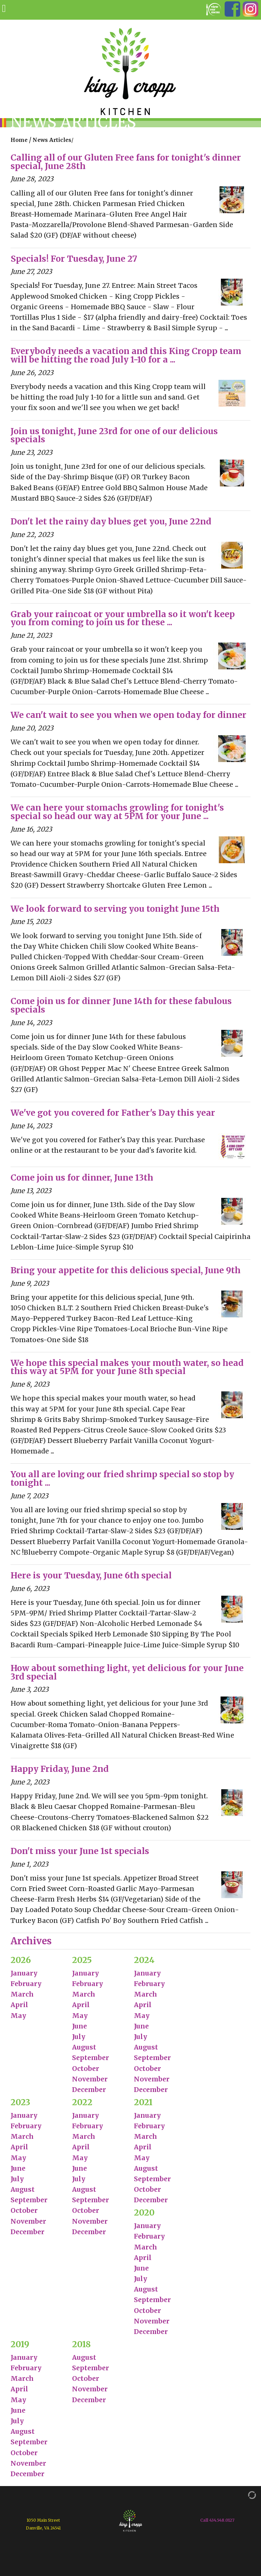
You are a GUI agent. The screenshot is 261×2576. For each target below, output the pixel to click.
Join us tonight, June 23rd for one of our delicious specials (114, 435)
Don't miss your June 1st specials (80, 1851)
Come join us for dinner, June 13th (82, 1177)
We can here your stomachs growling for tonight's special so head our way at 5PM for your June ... (117, 811)
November (90, 2079)
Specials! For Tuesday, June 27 (74, 259)
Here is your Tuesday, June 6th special (91, 1575)
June (79, 2026)
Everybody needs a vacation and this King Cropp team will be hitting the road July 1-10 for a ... (126, 355)
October (85, 2068)
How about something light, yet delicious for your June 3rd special (127, 1672)
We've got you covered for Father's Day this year (113, 1113)
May (18, 2016)
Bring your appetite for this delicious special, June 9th (126, 1270)
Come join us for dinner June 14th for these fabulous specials (121, 1005)
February (26, 1984)
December (89, 2090)
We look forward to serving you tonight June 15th (115, 909)
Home (19, 140)
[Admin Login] (245, 2495)
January (24, 1973)
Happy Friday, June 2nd (60, 1769)
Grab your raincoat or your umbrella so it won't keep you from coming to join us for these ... (123, 618)
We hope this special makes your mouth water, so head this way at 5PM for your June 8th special (127, 1367)
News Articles (52, 140)
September (90, 2058)
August (84, 2047)
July (78, 2037)
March (22, 1994)
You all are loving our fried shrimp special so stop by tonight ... (122, 1478)
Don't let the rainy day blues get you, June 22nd (111, 521)
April (19, 2005)
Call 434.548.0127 (217, 2520)
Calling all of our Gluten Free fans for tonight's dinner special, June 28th (126, 161)
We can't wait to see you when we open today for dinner (128, 715)
